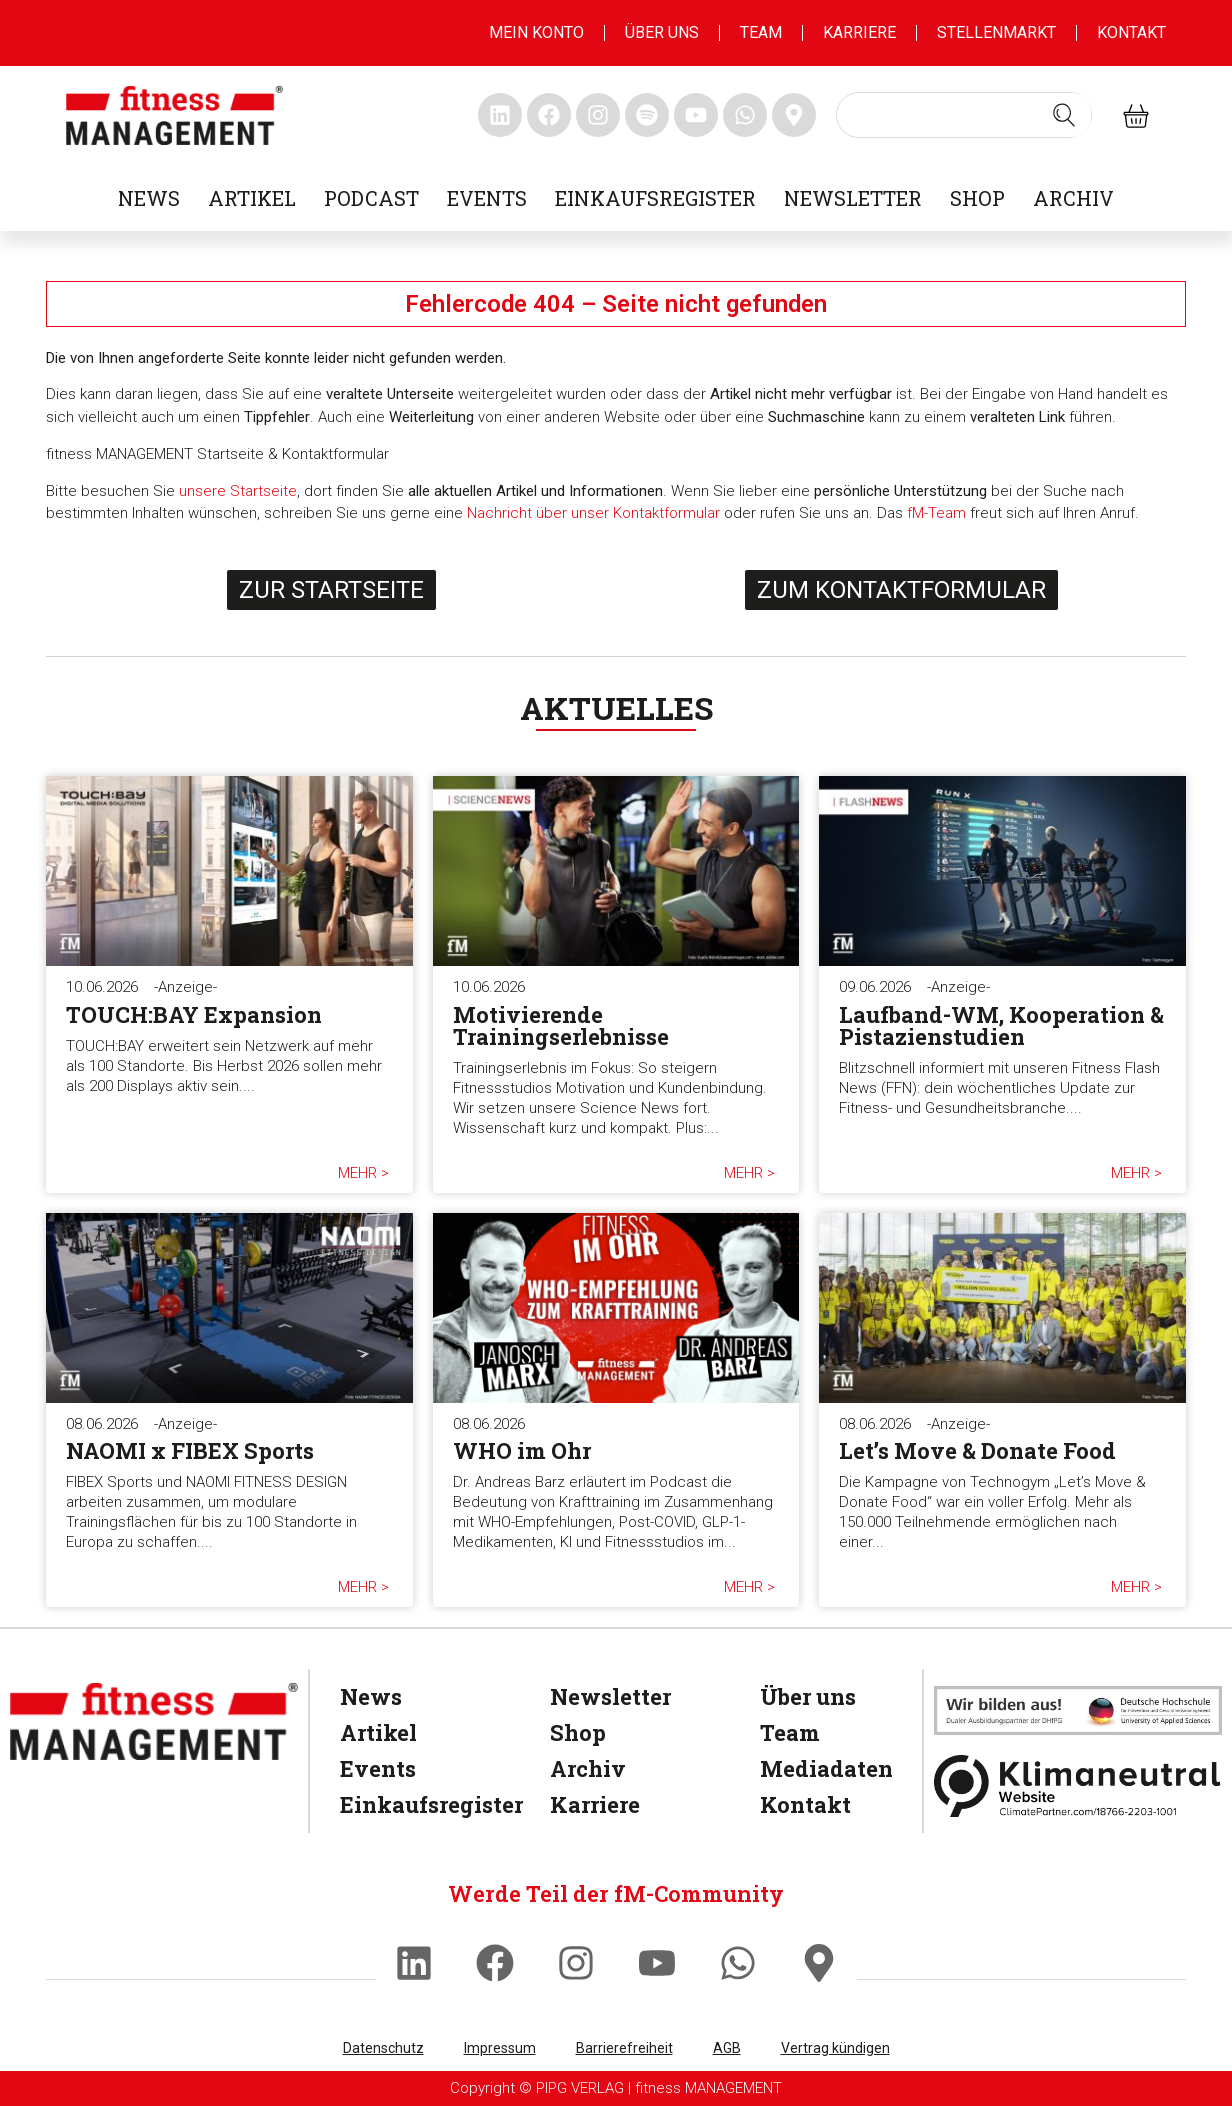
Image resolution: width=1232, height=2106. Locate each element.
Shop (977, 198)
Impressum (500, 2048)
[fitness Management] (154, 1722)
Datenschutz (383, 2048)
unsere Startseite (238, 491)
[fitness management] (174, 115)
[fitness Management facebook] (549, 115)
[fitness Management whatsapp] (745, 115)
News (149, 198)
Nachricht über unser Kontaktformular (593, 513)
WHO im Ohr (522, 1450)
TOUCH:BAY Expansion (194, 1014)
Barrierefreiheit (624, 2048)
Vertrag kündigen (835, 2048)
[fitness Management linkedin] (500, 115)
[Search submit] (1064, 115)
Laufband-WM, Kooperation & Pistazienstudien (1001, 1025)
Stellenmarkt (996, 32)
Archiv (1073, 198)
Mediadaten (818, 1768)
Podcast (371, 198)
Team (761, 32)
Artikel (252, 198)
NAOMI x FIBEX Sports (190, 1450)
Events (487, 198)
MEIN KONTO (536, 32)
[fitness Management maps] (794, 115)
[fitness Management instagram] (598, 115)
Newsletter (853, 198)
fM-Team (936, 513)
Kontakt (1131, 32)
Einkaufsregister (655, 198)
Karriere (859, 32)
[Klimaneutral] (1078, 1786)
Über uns (662, 32)
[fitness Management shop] (1136, 115)
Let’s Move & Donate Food (977, 1450)
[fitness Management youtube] (696, 115)
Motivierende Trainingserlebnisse (561, 1025)
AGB (727, 2048)
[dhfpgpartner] (1078, 1710)
